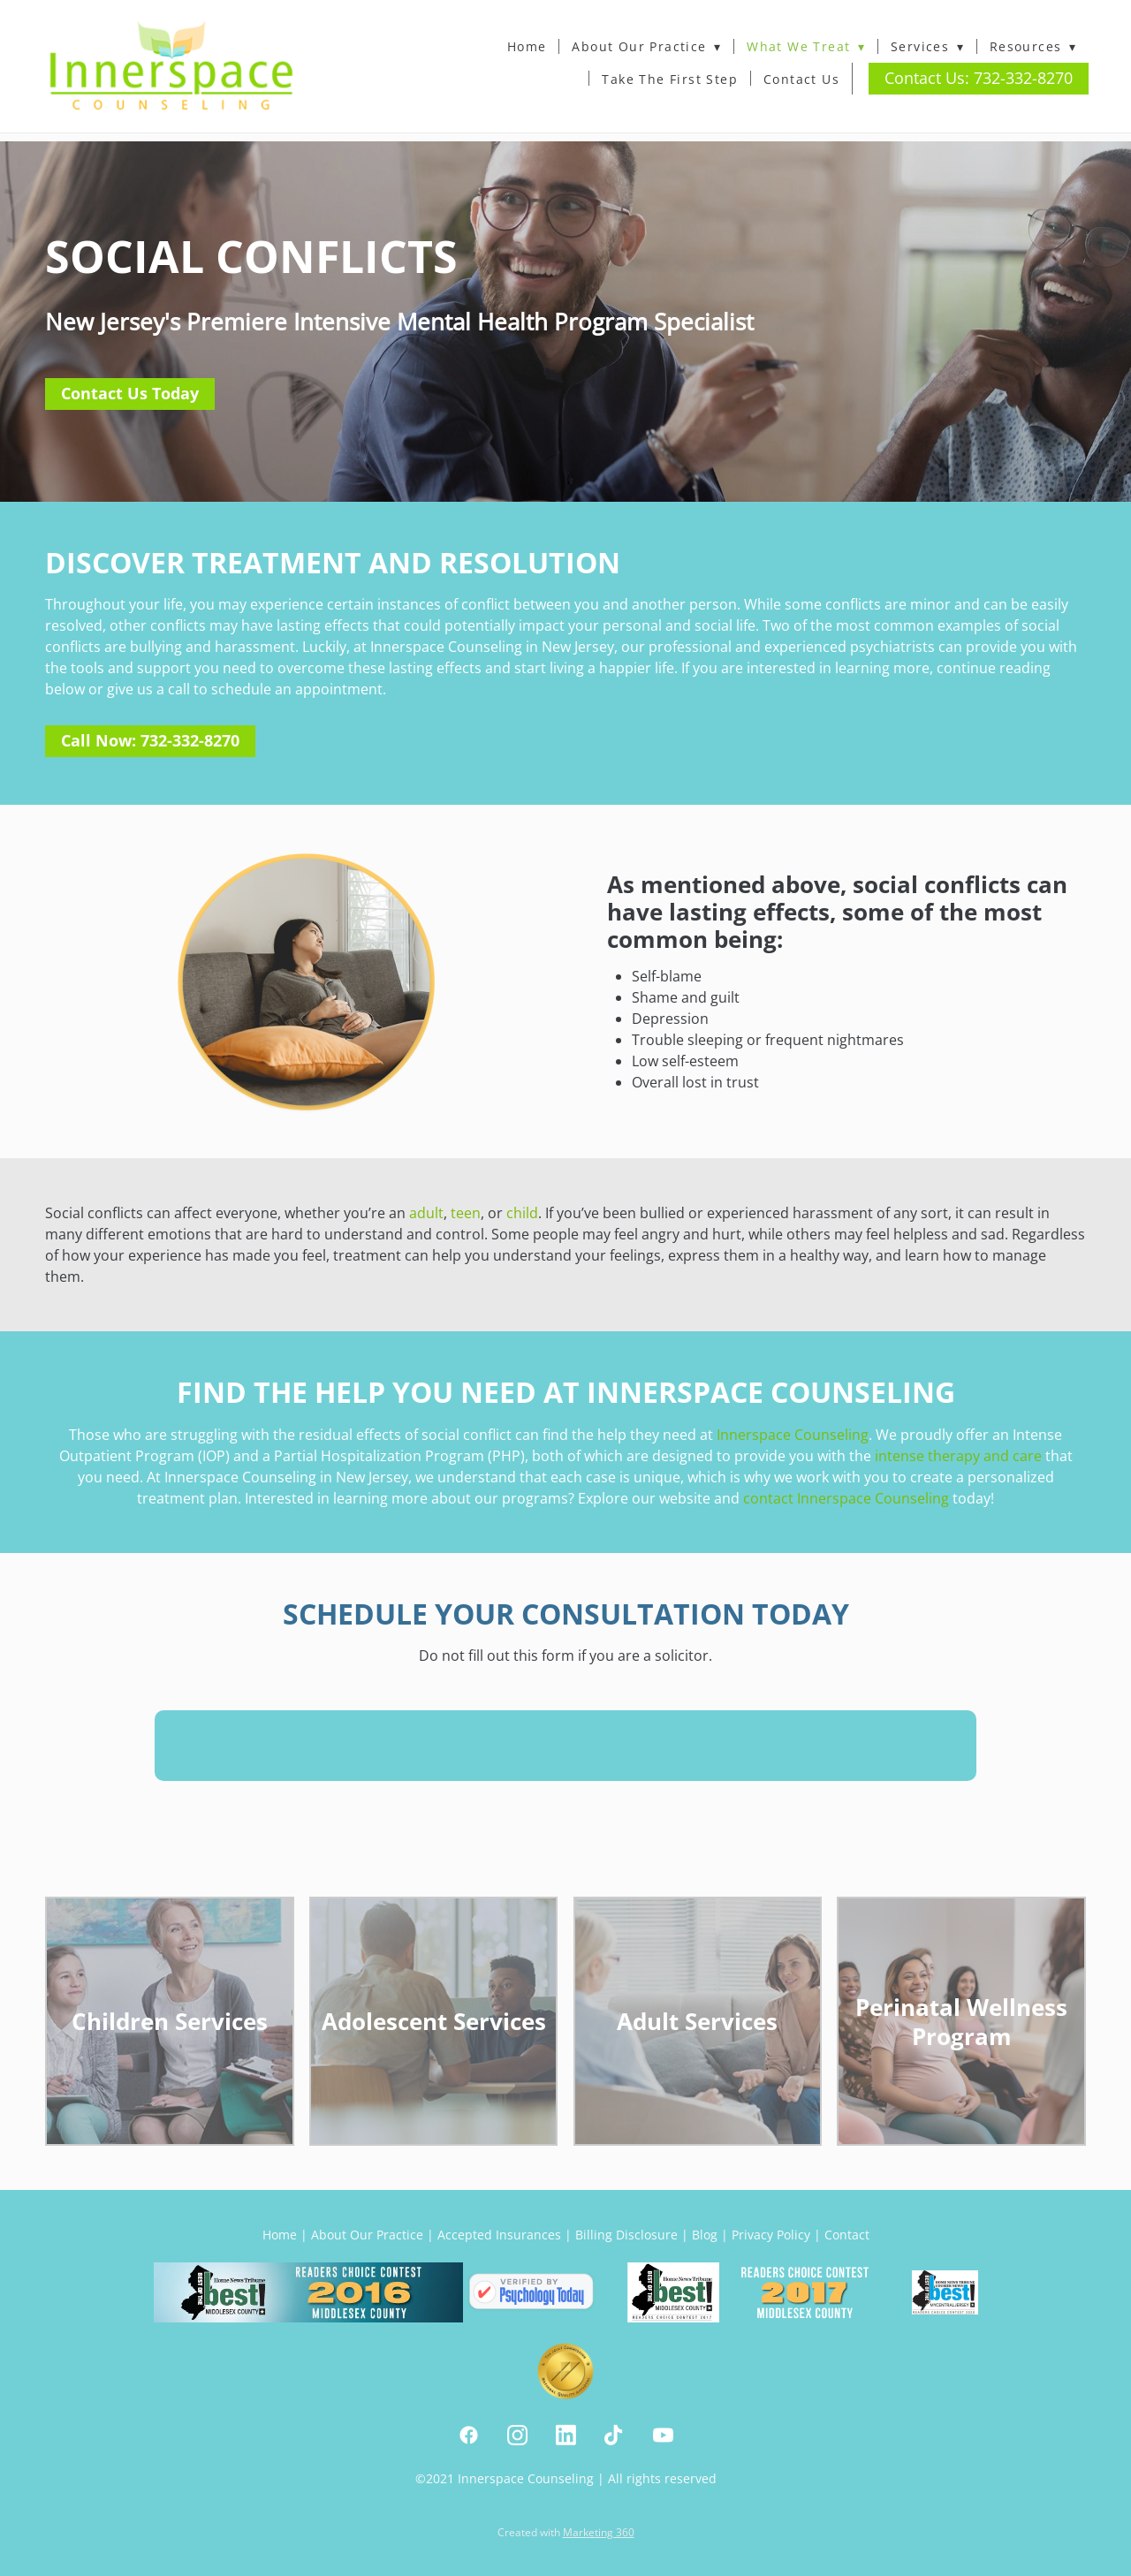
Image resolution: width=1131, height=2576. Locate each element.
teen (466, 1213)
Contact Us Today (130, 393)
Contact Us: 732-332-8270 (978, 77)
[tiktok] (614, 2435)
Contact (846, 2234)
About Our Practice (646, 46)
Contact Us (801, 79)
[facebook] (468, 2435)
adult (426, 1213)
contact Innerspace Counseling (846, 1498)
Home (527, 46)
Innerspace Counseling (793, 1434)
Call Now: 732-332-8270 (150, 740)
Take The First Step (670, 79)
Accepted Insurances (499, 2234)
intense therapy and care (958, 1456)
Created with (565, 2532)
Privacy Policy (771, 2234)
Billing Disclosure (626, 2234)
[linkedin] (565, 2435)
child (522, 1213)
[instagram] (517, 2435)
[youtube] (663, 2435)
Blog (704, 2234)
